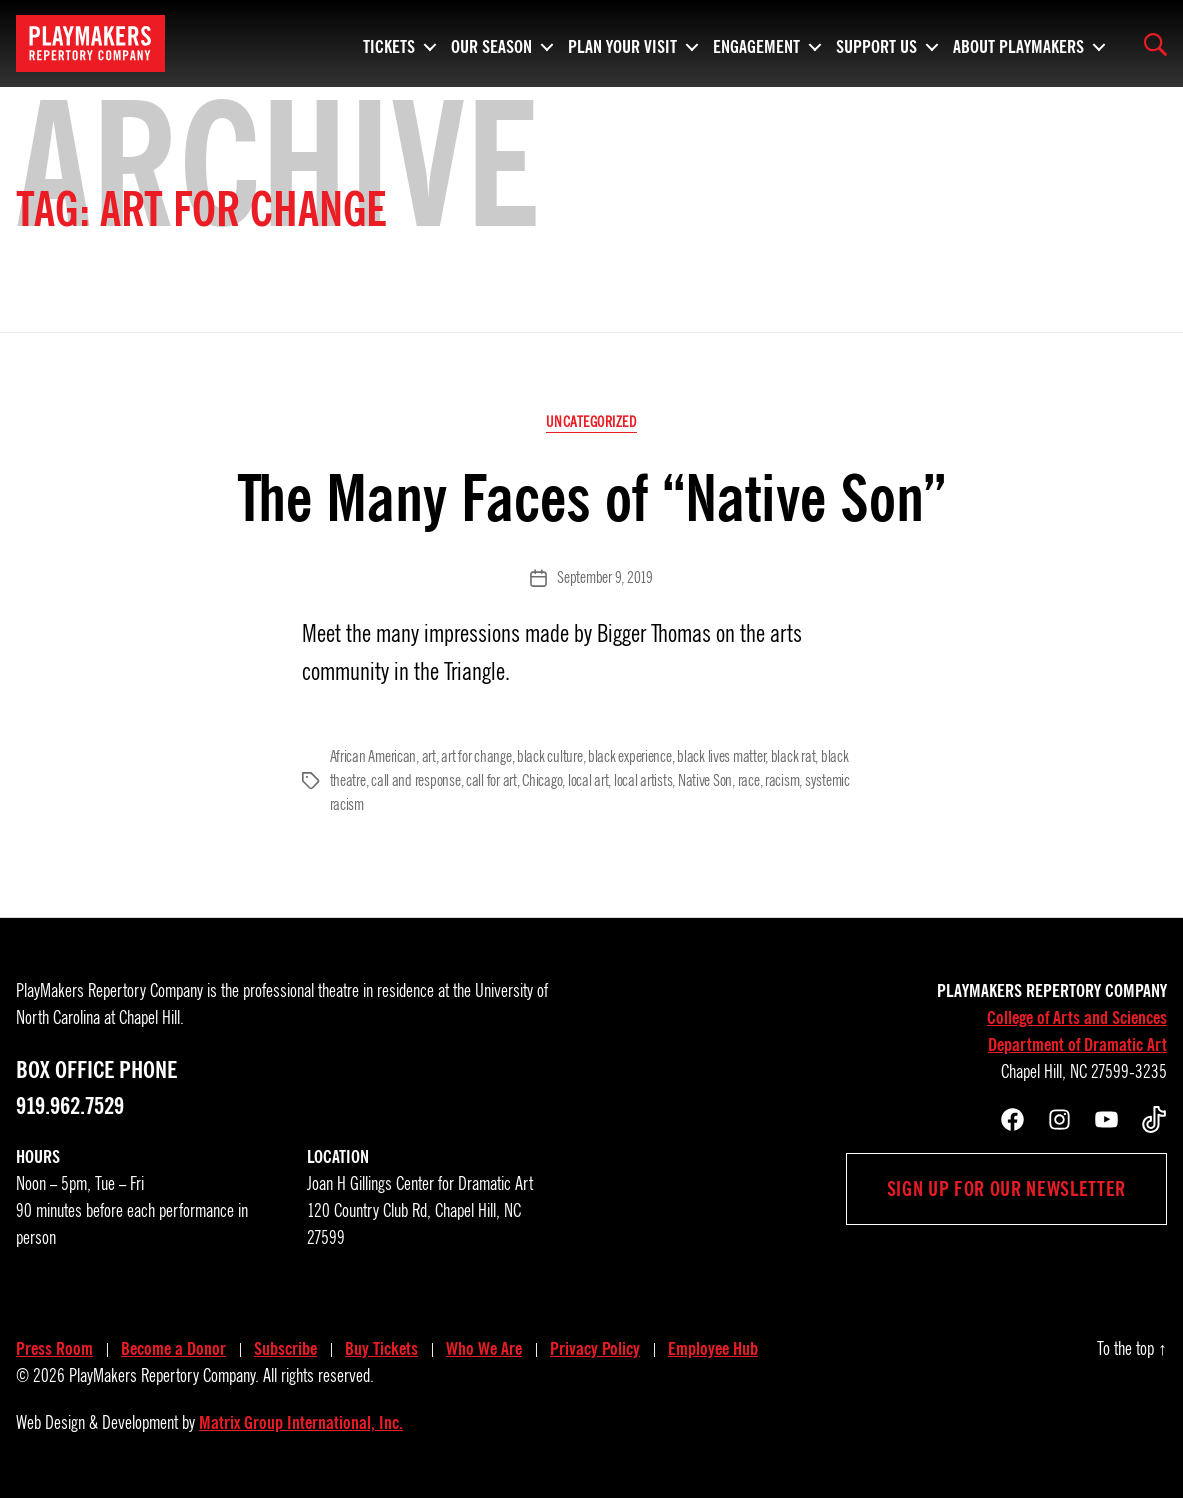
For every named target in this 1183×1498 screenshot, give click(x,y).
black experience (630, 757)
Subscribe (285, 1349)
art (429, 757)
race (749, 781)
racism (782, 781)
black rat (793, 757)
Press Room (54, 1349)
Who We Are (484, 1349)
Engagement (756, 44)
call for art (491, 781)
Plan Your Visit (622, 44)
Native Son (705, 781)
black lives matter (721, 757)
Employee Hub (713, 1349)
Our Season (491, 44)
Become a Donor (173, 1349)
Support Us (876, 44)
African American (373, 757)
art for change (476, 757)
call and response (415, 781)
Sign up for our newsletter (1006, 1189)
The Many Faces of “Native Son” (591, 498)
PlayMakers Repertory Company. (164, 1376)
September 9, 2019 (604, 578)
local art (588, 781)
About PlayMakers (1018, 44)
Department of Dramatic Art (1077, 1045)
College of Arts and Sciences (1077, 1018)
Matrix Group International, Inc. (301, 1423)
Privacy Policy (595, 1349)
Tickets (389, 44)
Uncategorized (591, 422)
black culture (550, 757)
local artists (643, 781)
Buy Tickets (381, 1349)
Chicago (542, 781)
